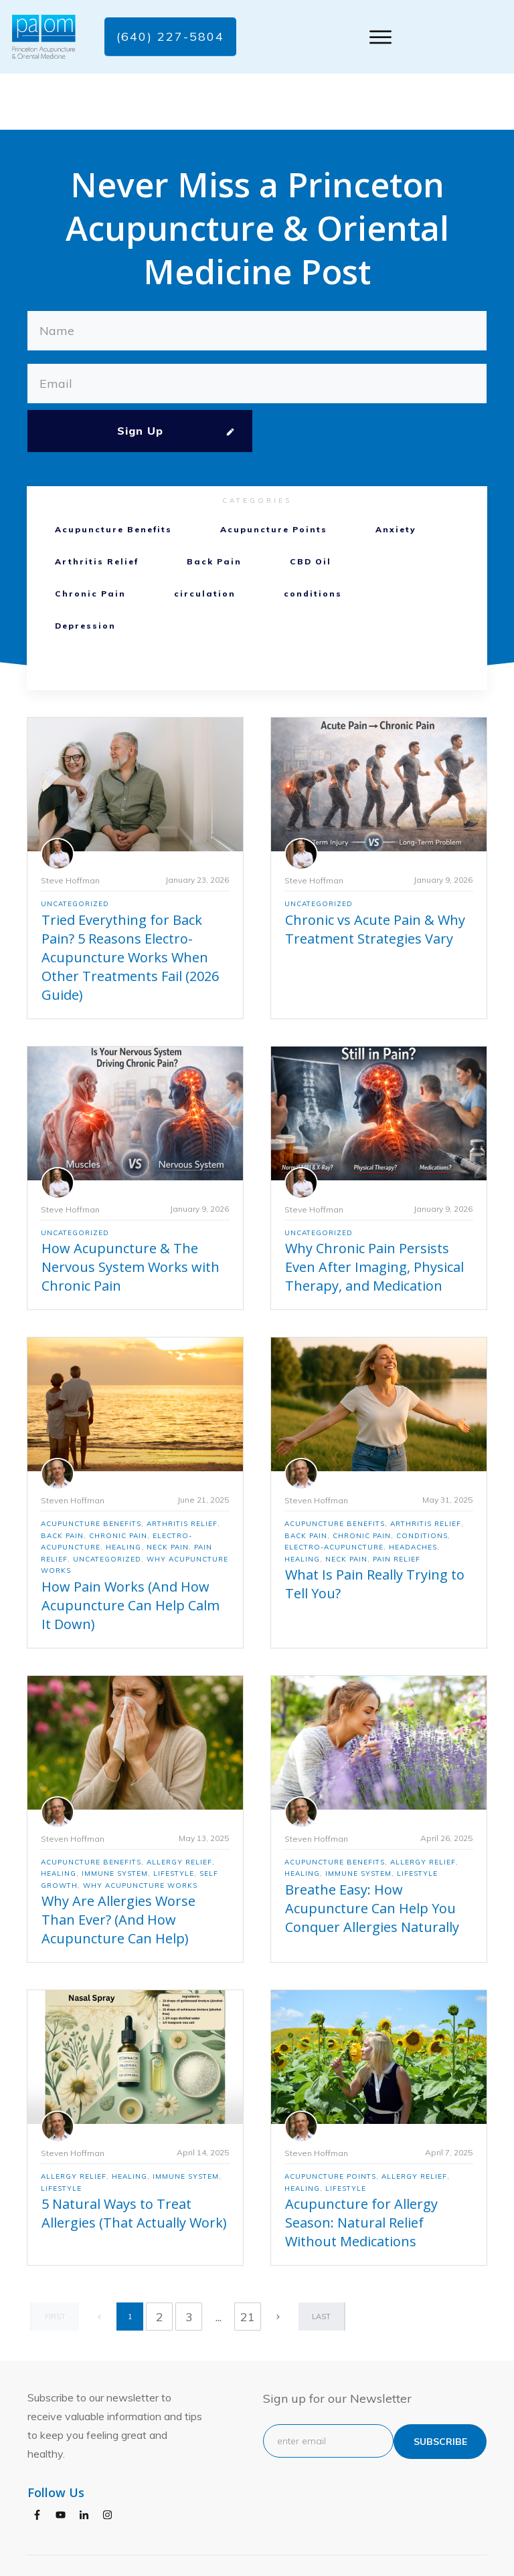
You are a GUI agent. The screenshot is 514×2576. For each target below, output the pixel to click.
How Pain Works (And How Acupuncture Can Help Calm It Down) (130, 1549)
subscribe (440, 2385)
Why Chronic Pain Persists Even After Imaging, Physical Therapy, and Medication (374, 1211)
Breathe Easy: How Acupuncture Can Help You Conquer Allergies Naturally (372, 1852)
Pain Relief (396, 1503)
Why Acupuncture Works (140, 1829)
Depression (85, 570)
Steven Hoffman (72, 1444)
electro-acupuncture (333, 1491)
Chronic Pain (90, 538)
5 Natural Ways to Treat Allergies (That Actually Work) (134, 2157)
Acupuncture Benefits (113, 474)
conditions (313, 538)
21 (247, 2260)
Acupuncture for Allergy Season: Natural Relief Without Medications (361, 2167)
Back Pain (214, 506)
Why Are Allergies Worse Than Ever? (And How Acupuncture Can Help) (118, 1864)
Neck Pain (168, 1491)
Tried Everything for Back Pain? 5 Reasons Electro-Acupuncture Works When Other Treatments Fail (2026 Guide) (130, 901)
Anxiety (395, 474)
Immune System (115, 1818)
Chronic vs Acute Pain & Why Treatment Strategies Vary (375, 873)
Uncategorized (75, 848)
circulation (205, 538)
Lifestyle (173, 1818)
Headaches (413, 1491)
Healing (123, 1491)
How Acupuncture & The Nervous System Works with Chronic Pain (130, 1211)
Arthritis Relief (97, 506)
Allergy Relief (179, 1806)
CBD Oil (310, 506)
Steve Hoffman (70, 824)
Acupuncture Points (273, 474)
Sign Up (140, 375)
